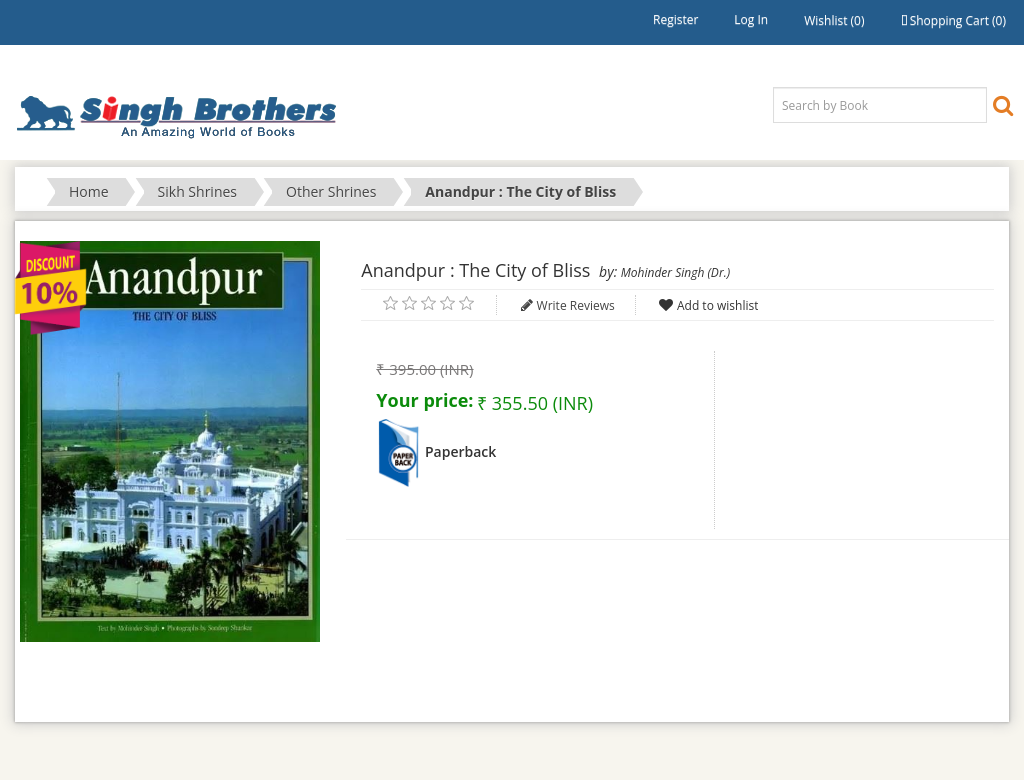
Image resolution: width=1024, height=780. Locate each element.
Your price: (424, 400)
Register (675, 19)
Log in (751, 19)
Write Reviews (576, 305)
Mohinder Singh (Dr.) (675, 272)
